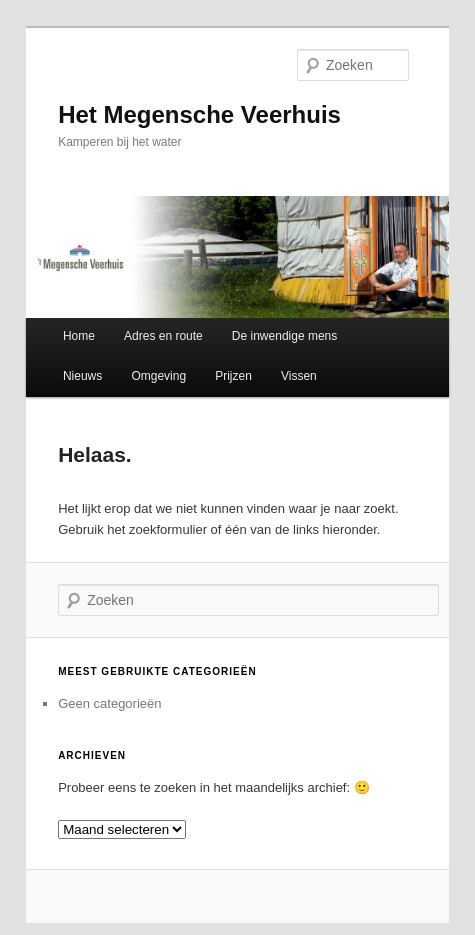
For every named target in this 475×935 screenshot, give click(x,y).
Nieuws (82, 376)
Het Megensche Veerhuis (199, 114)
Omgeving (158, 376)
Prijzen (233, 376)
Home (79, 336)
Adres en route (163, 336)
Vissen (299, 376)
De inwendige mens (284, 336)
